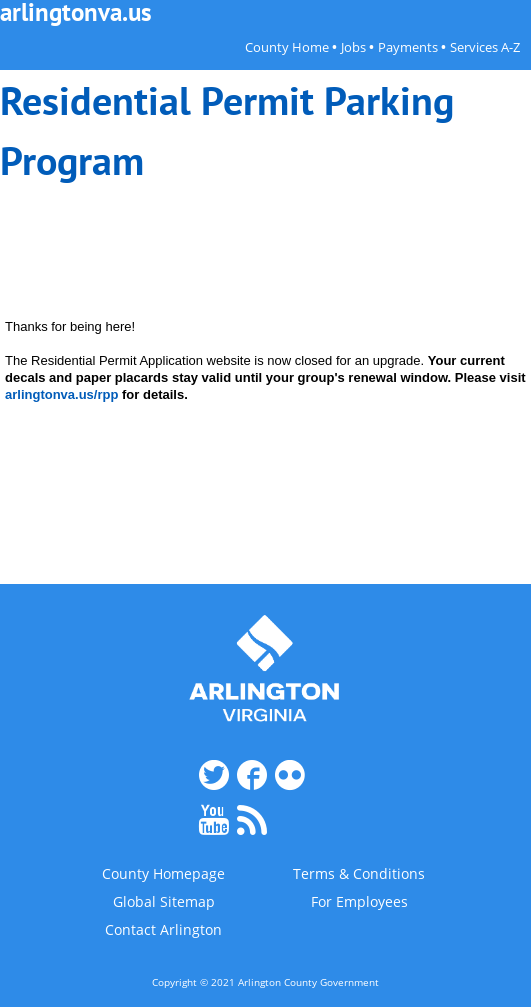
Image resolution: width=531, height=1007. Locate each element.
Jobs (353, 47)
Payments (408, 47)
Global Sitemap (164, 902)
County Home (287, 47)
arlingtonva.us (76, 12)
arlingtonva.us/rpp (61, 394)
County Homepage (163, 874)
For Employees (359, 902)
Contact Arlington (163, 930)
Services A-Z (485, 47)
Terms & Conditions (359, 874)
